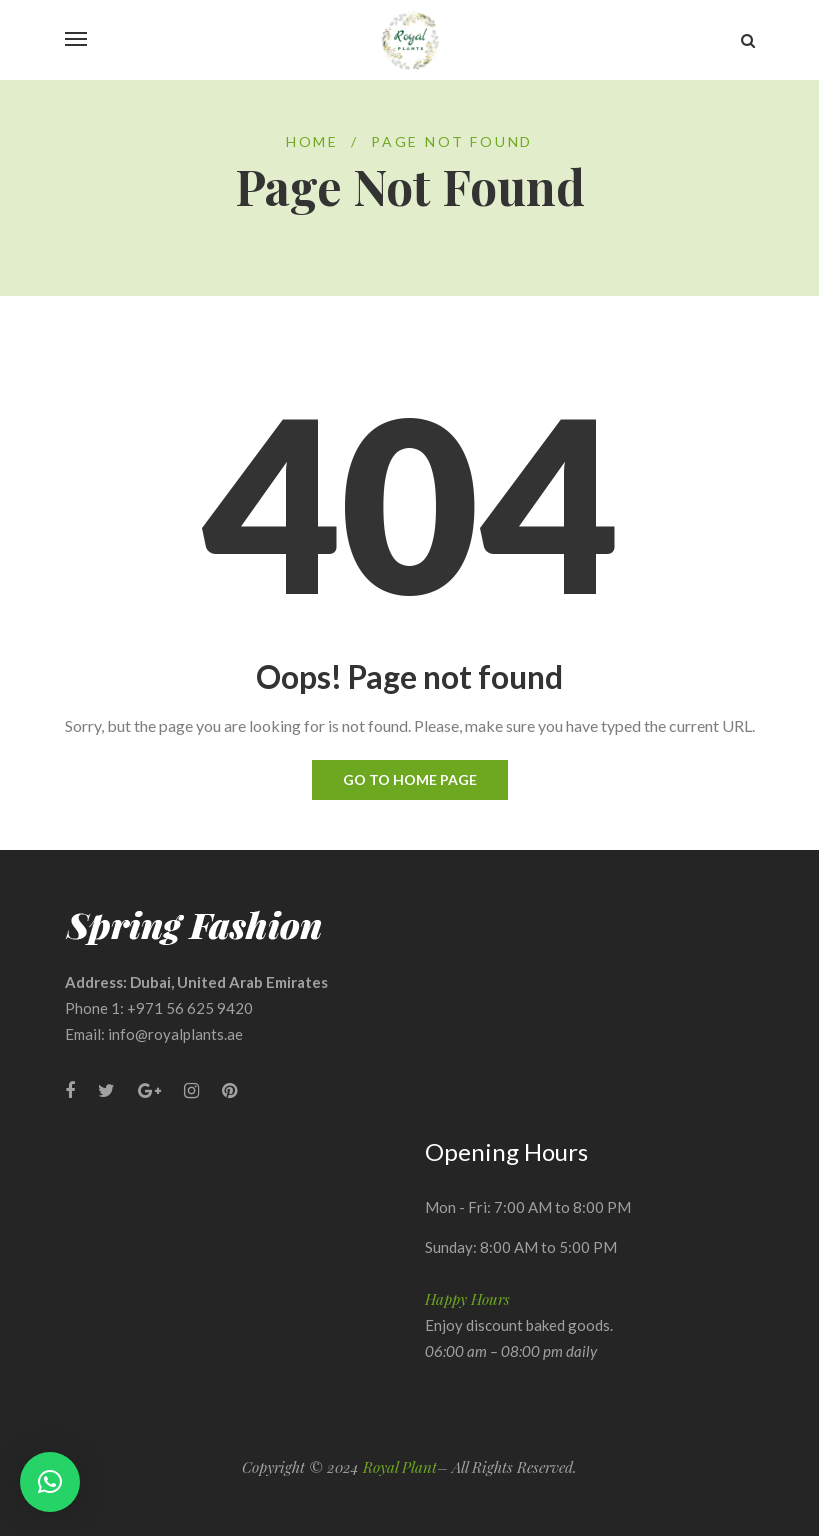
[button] (50, 1482)
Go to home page (410, 779)
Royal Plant (400, 1467)
